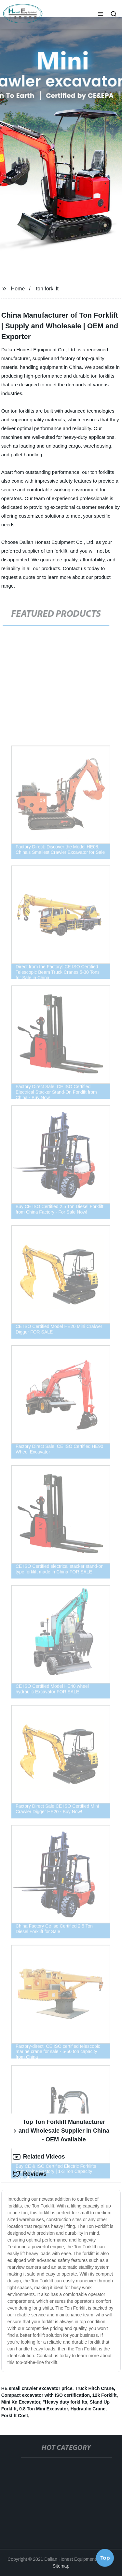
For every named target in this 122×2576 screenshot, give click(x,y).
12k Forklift (104, 2395)
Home (18, 288)
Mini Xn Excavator (20, 2402)
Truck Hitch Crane (94, 2388)
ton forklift (47, 288)
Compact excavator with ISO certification (45, 2395)
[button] (100, 14)
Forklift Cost (14, 2415)
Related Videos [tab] (39, 2157)
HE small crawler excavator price (37, 2388)
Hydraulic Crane (88, 2408)
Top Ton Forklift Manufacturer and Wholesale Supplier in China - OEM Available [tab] (61, 2131)
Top (105, 2559)
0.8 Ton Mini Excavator (43, 2408)
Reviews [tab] (30, 2174)
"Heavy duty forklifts (65, 2402)
